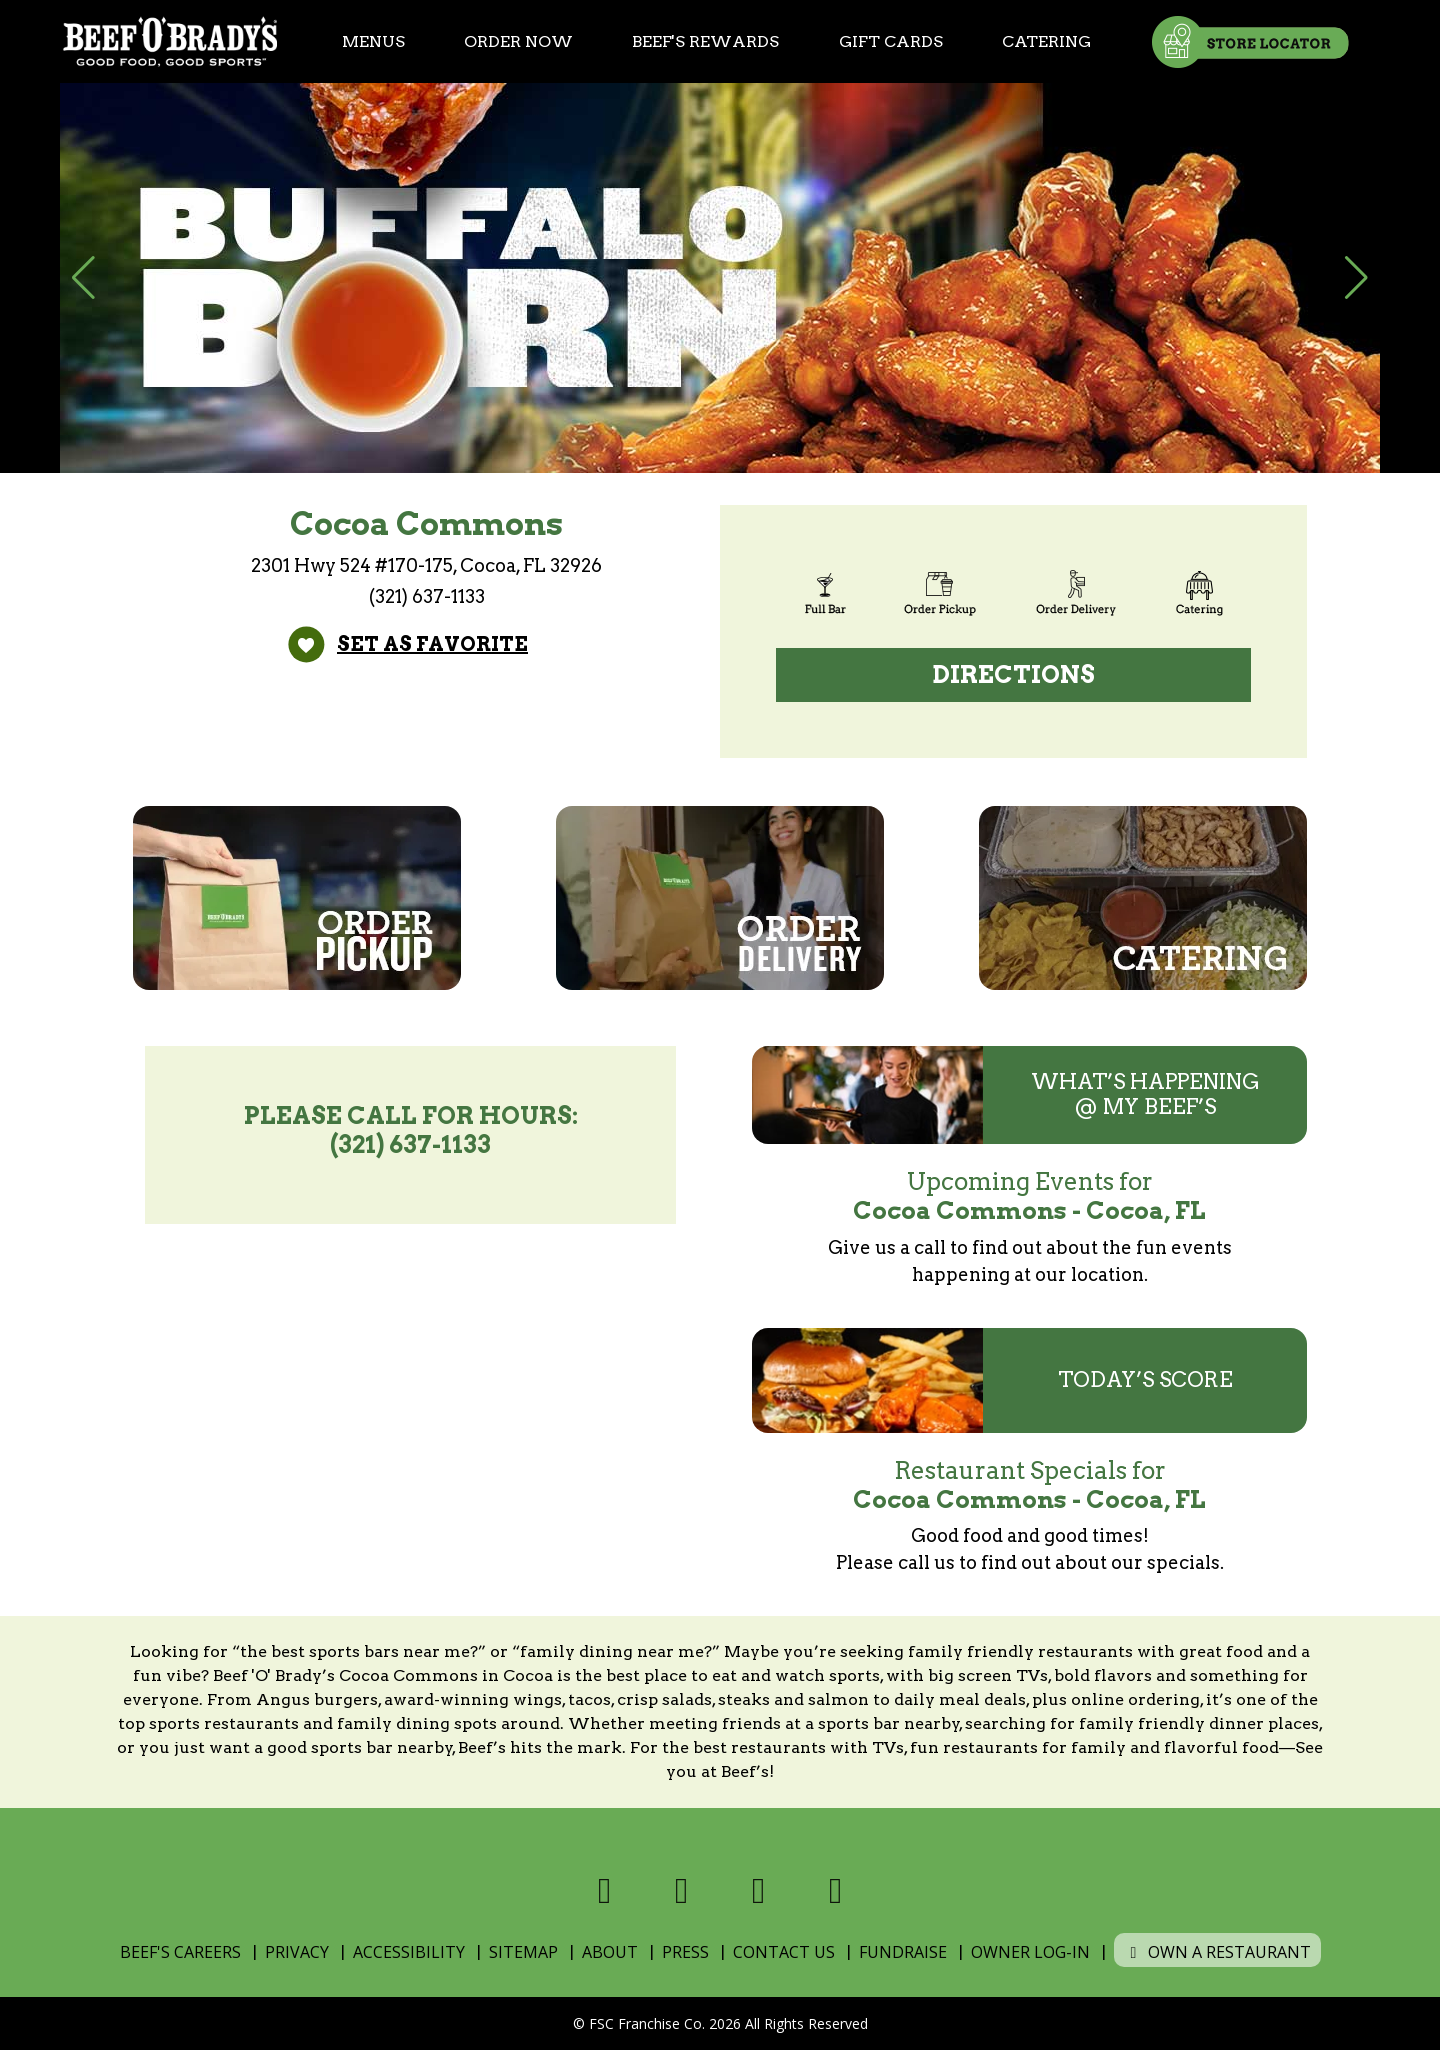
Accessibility (409, 1952)
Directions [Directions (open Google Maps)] (1014, 674)
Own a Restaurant (1217, 1952)
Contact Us (784, 1952)
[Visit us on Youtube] (835, 1890)
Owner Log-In (1030, 1952)
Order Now (518, 41)
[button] (83, 278)
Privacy (297, 1952)
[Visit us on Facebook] (604, 1890)
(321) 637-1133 (427, 596)
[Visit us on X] (681, 1890)
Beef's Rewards (705, 41)
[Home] (170, 41)
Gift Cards (891, 41)
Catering (1046, 41)
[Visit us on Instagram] (758, 1890)
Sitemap (523, 1952)
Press (685, 1952)
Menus (373, 41)
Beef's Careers (180, 1952)
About (610, 1952)
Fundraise (903, 1952)
